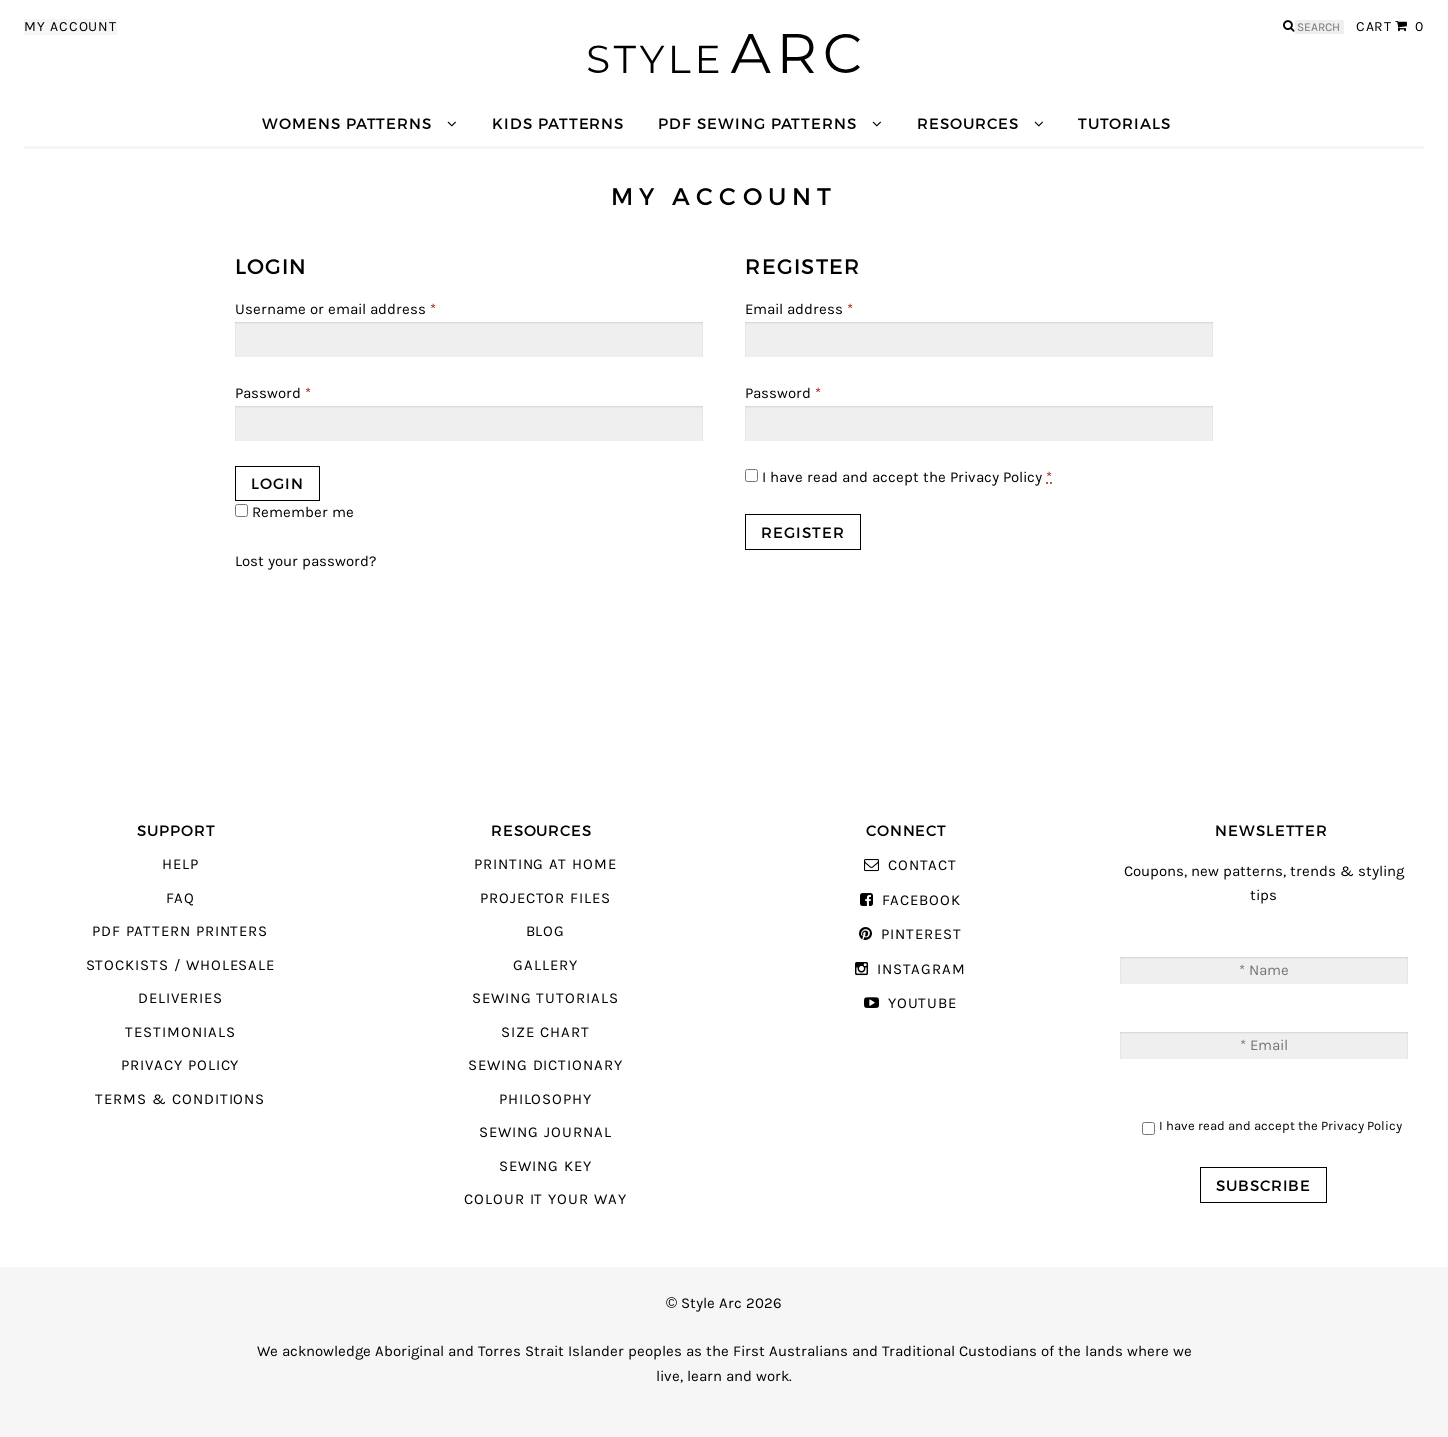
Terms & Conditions (180, 1099)
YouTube (923, 1003)
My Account (70, 27)
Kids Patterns (558, 123)
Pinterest (921, 934)
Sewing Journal (545, 1132)
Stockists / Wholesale (181, 965)
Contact (922, 865)
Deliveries (180, 998)
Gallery (545, 965)
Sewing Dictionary (545, 1065)
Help (180, 864)
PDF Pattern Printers (180, 931)
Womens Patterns (347, 123)
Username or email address (335, 309)
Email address (799, 309)
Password (273, 393)
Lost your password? (305, 561)
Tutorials (1124, 123)
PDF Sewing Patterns (757, 123)
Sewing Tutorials (545, 998)
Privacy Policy (996, 477)
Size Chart (545, 1032)
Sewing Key (545, 1166)
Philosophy (545, 1099)
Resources (967, 123)
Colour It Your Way (545, 1199)
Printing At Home (545, 864)
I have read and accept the (898, 477)
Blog (546, 931)
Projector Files (545, 898)
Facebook (921, 900)
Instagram (921, 969)
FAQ (180, 898)
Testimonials (180, 1032)
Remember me (294, 512)
